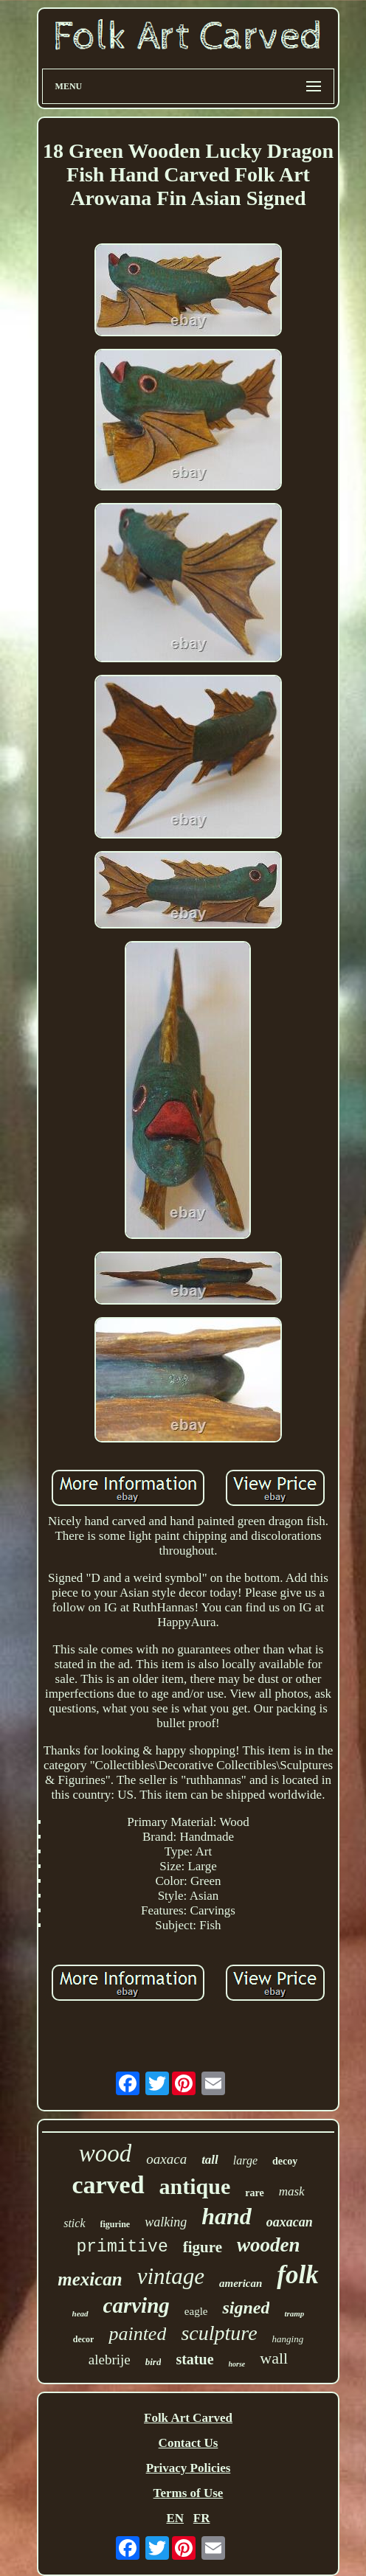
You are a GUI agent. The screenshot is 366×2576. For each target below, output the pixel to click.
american (240, 2283)
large (245, 2160)
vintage (170, 2276)
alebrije (110, 2359)
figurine (115, 2224)
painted (137, 2333)
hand (226, 2216)
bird (153, 2361)
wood (105, 2153)
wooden (268, 2245)
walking (166, 2222)
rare (254, 2192)
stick (74, 2223)
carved (108, 2184)
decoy (284, 2161)
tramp (294, 2313)
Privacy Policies (188, 2468)
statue (194, 2359)
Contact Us (188, 2443)
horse (237, 2364)
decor (83, 2339)
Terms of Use (188, 2493)
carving (136, 2305)
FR (201, 2518)
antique (195, 2186)
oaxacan (289, 2222)
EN (175, 2518)
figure (202, 2247)
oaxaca (166, 2159)
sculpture (219, 2333)
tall (209, 2160)
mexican (90, 2279)
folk (297, 2274)
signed (245, 2307)
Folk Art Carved (188, 2418)
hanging (288, 2338)
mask (292, 2191)
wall (274, 2358)
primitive (122, 2247)
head (80, 2313)
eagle (196, 2311)
